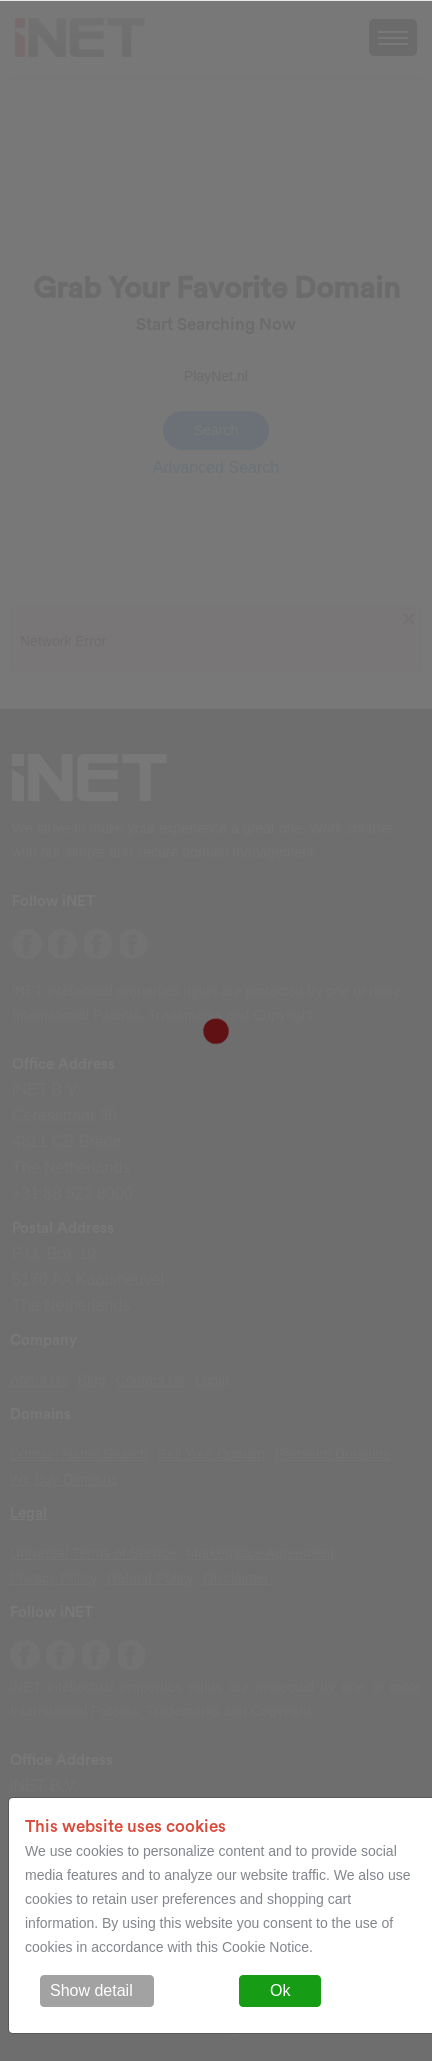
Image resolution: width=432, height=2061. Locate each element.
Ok (280, 1990)
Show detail (91, 1990)
